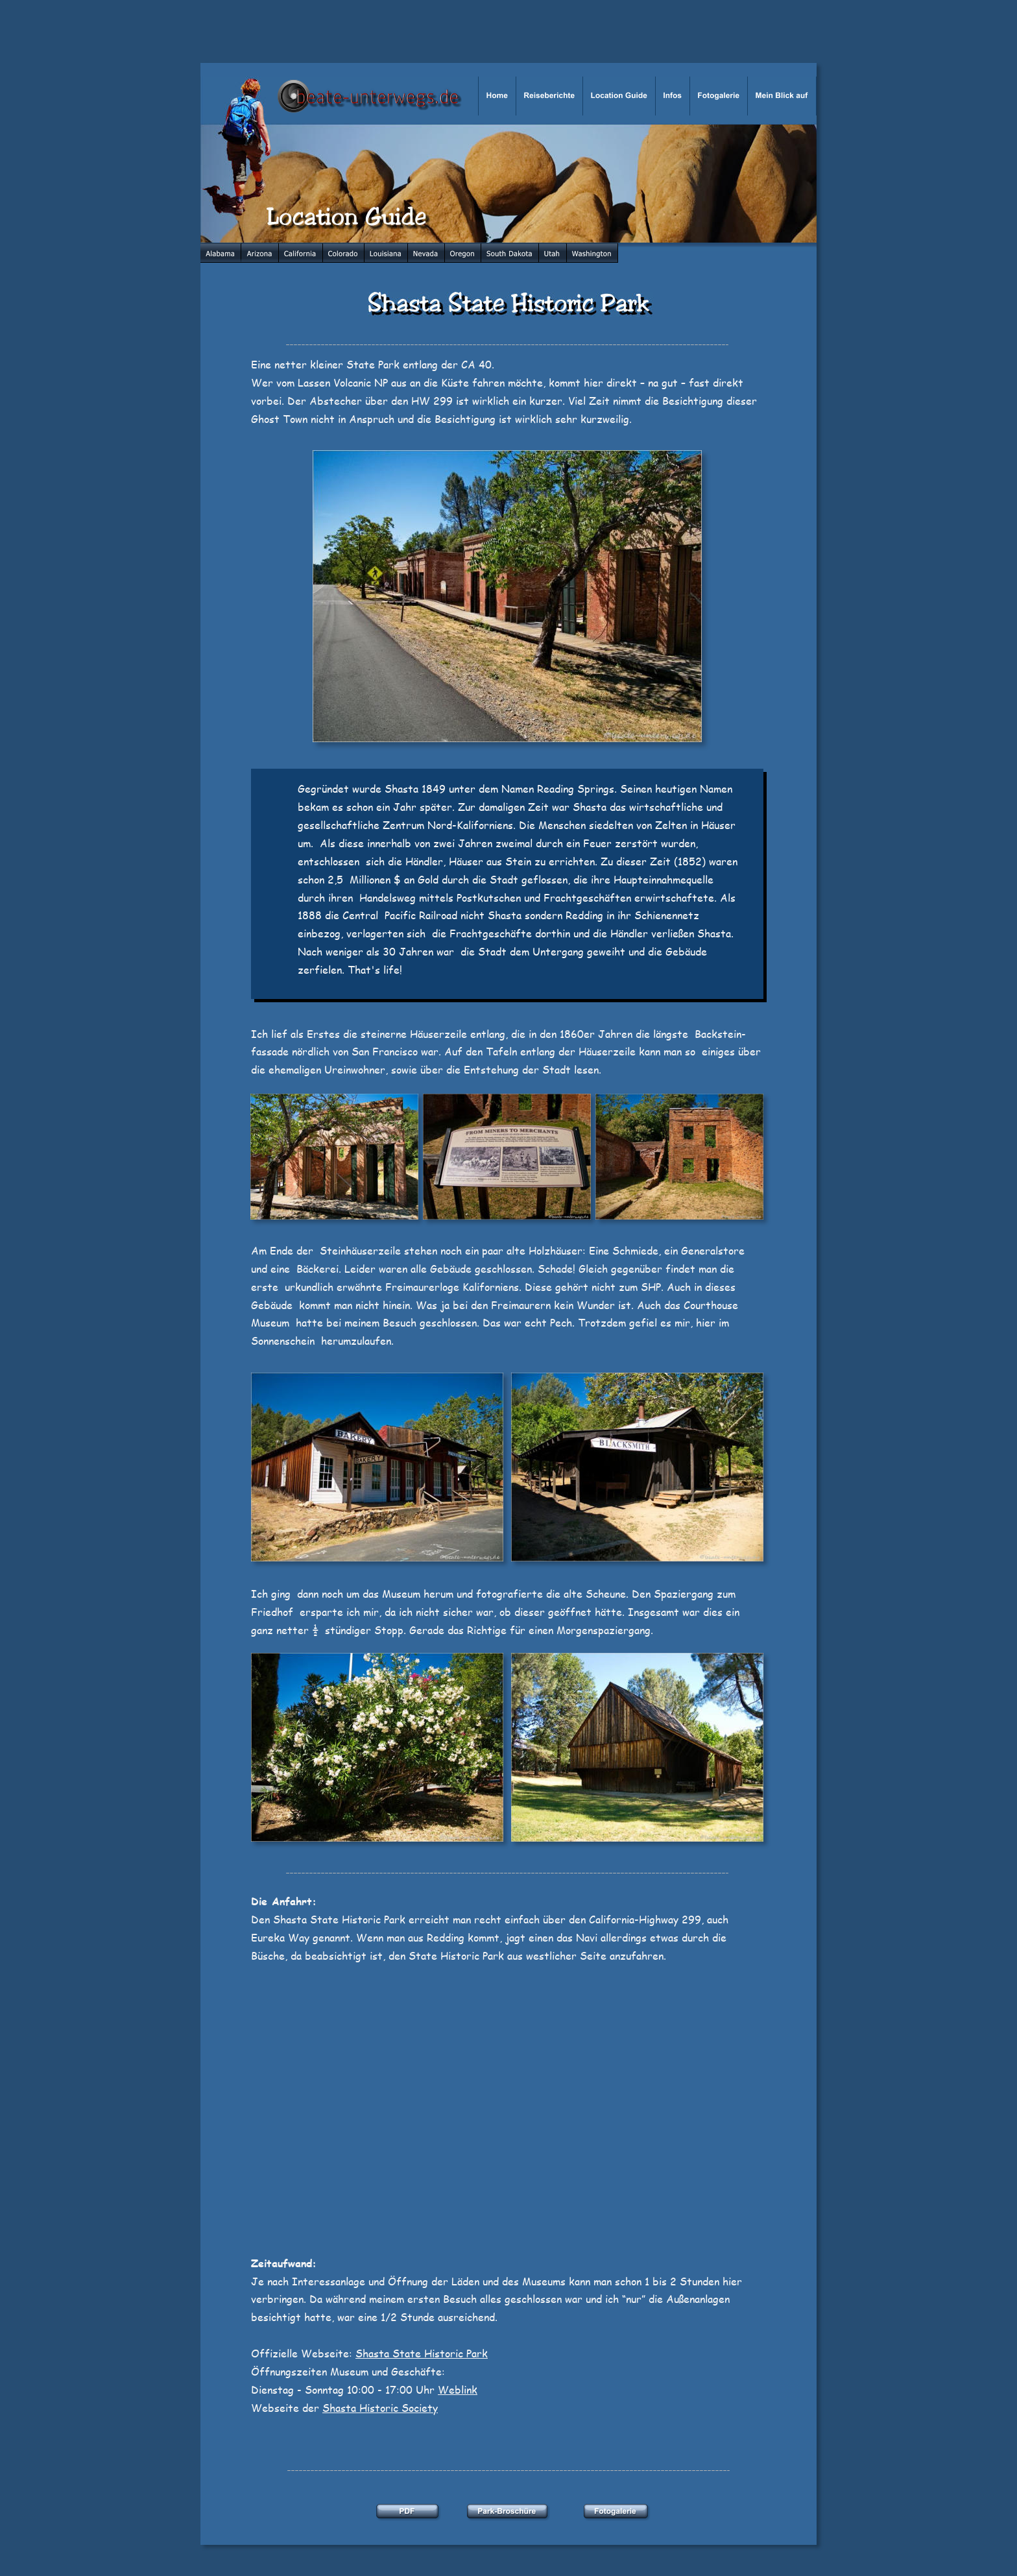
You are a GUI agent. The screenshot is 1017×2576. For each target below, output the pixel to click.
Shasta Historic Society (380, 2407)
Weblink (457, 2389)
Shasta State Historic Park (421, 2353)
